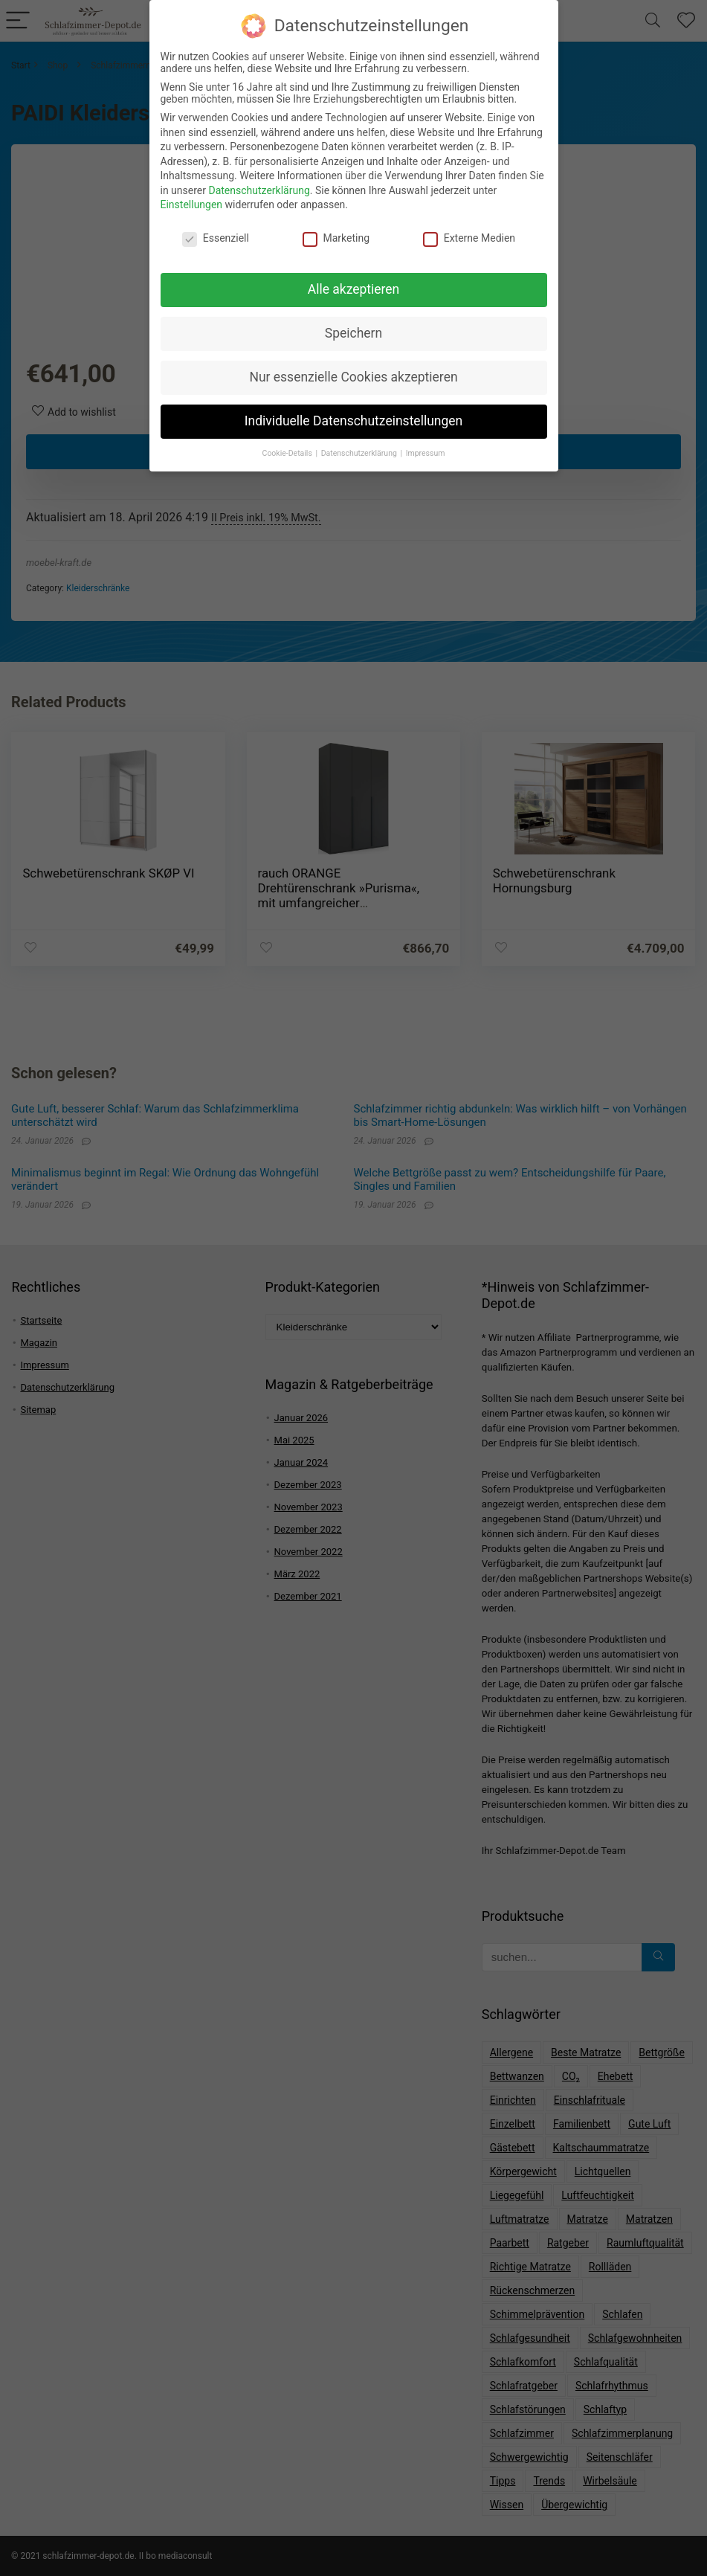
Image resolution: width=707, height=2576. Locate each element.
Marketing (336, 232)
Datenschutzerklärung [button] (360, 446)
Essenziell (215, 232)
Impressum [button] (425, 446)
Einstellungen (192, 199)
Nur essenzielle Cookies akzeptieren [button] (353, 370)
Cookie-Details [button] (288, 446)
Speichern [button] (353, 327)
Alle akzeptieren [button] (354, 283)
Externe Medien (469, 232)
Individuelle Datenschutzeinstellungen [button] (353, 414)
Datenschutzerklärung (258, 184)
